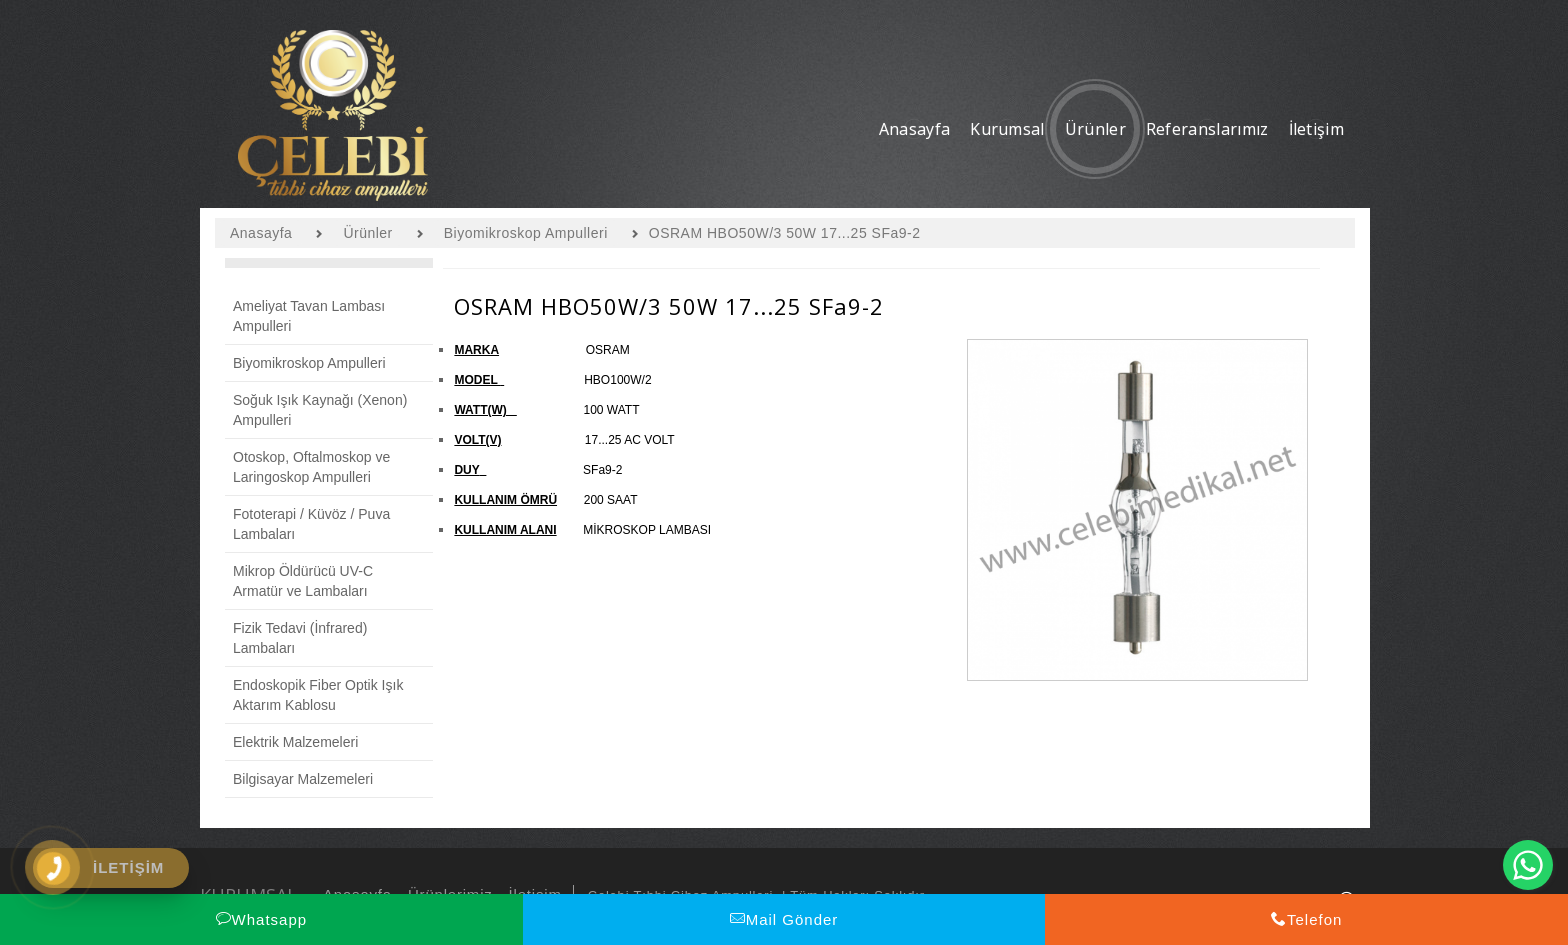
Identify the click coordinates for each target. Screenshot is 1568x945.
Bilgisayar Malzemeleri (303, 779)
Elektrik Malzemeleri (295, 742)
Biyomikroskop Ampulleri (309, 363)
